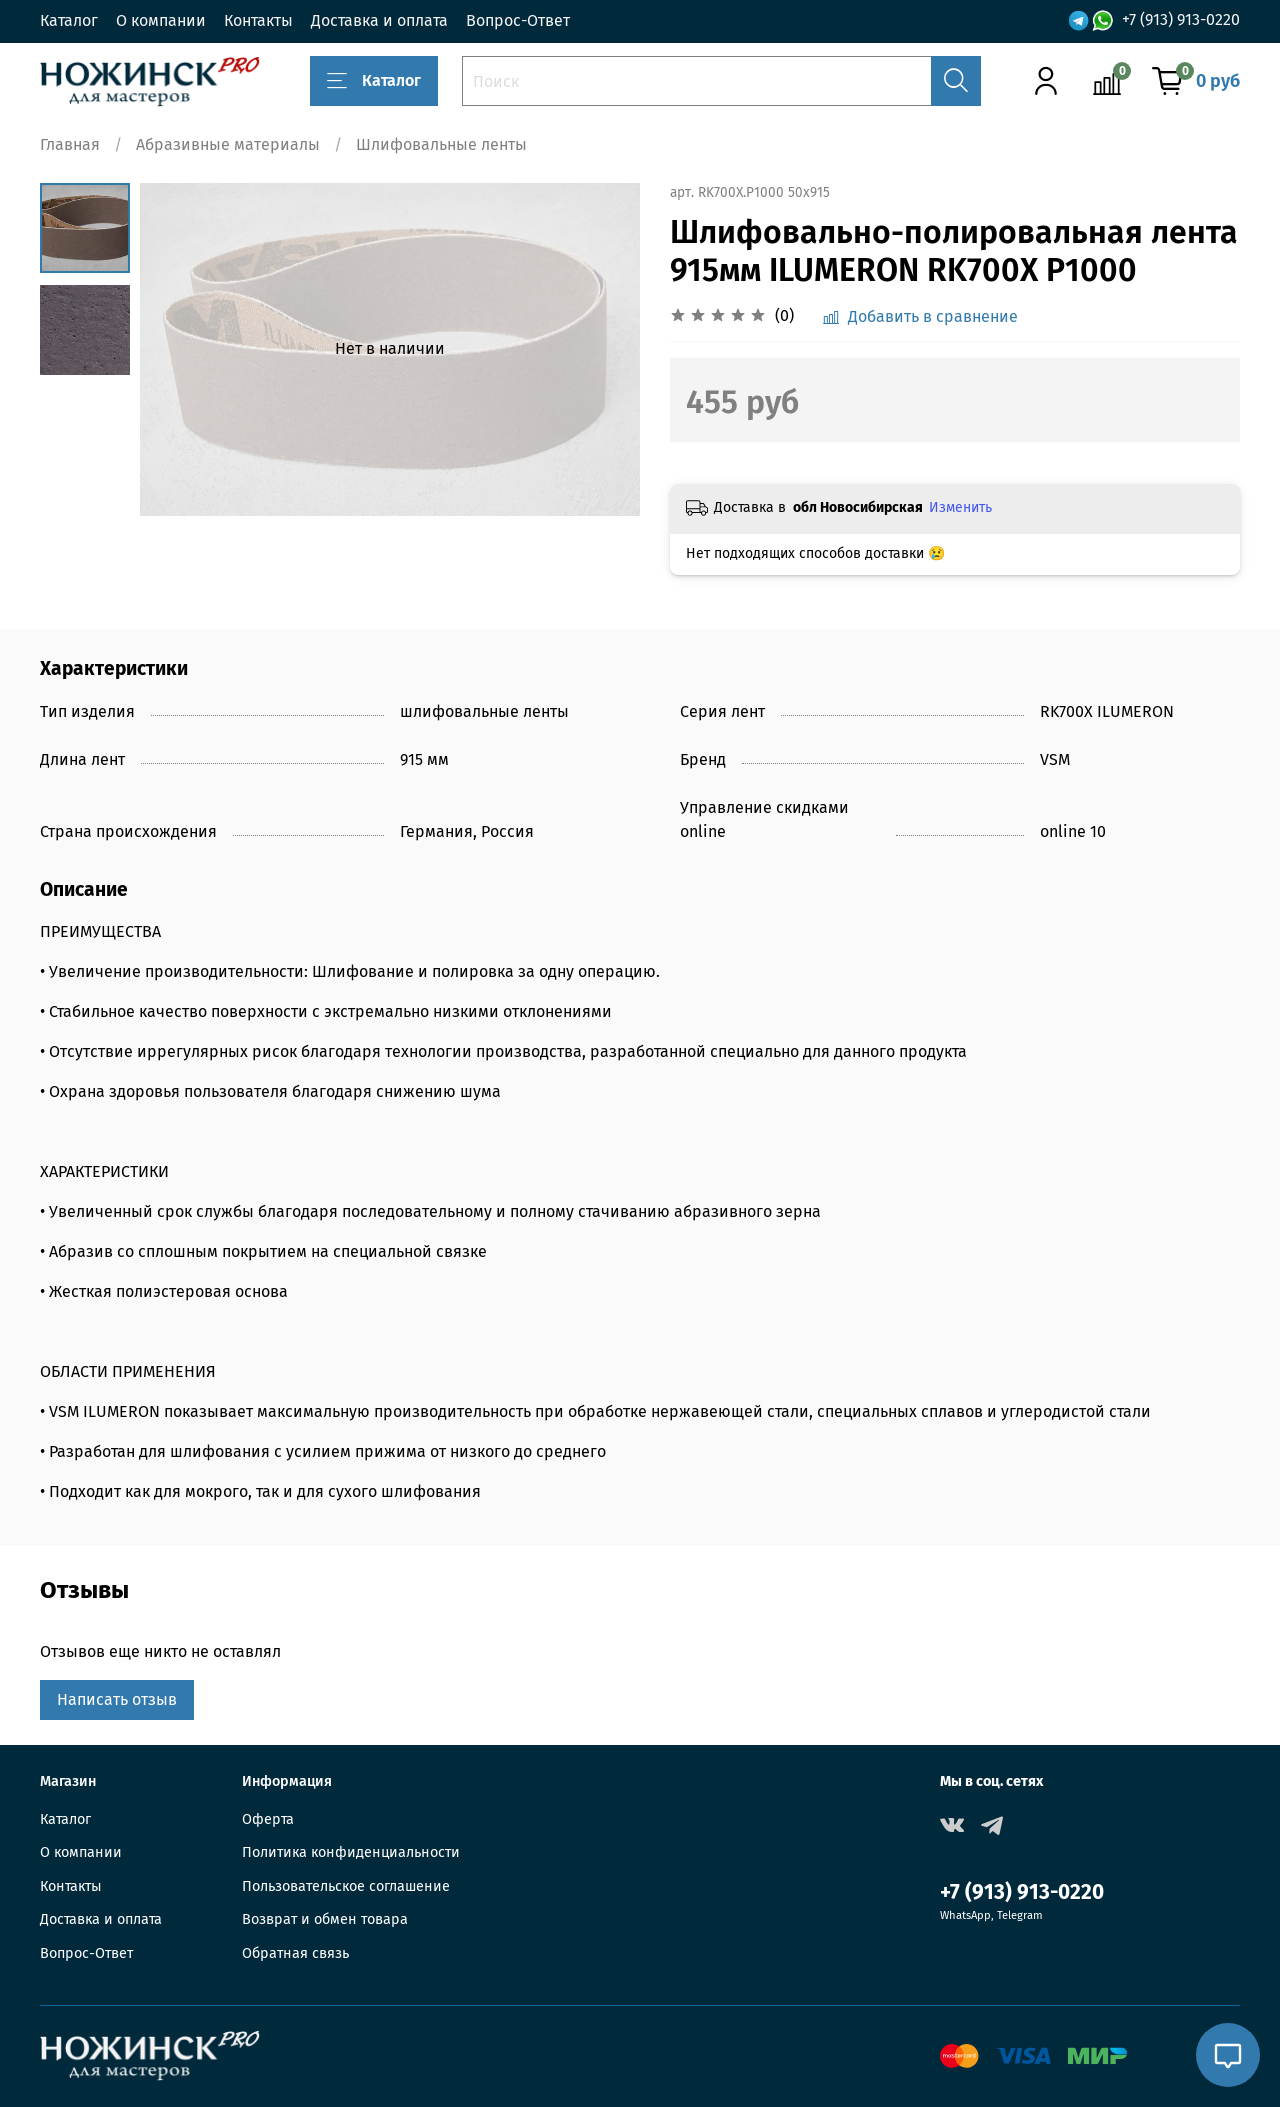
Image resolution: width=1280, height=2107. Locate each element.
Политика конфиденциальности (351, 1852)
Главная (70, 144)
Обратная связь (295, 1953)
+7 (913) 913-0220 (1181, 20)
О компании (161, 20)
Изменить (960, 507)
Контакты (258, 20)
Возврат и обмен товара (325, 1919)
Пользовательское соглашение (346, 1886)
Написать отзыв (117, 1699)
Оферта (268, 1819)
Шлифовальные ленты (441, 144)
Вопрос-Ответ (518, 20)
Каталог (69, 20)
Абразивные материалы (228, 144)
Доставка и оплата (379, 20)
